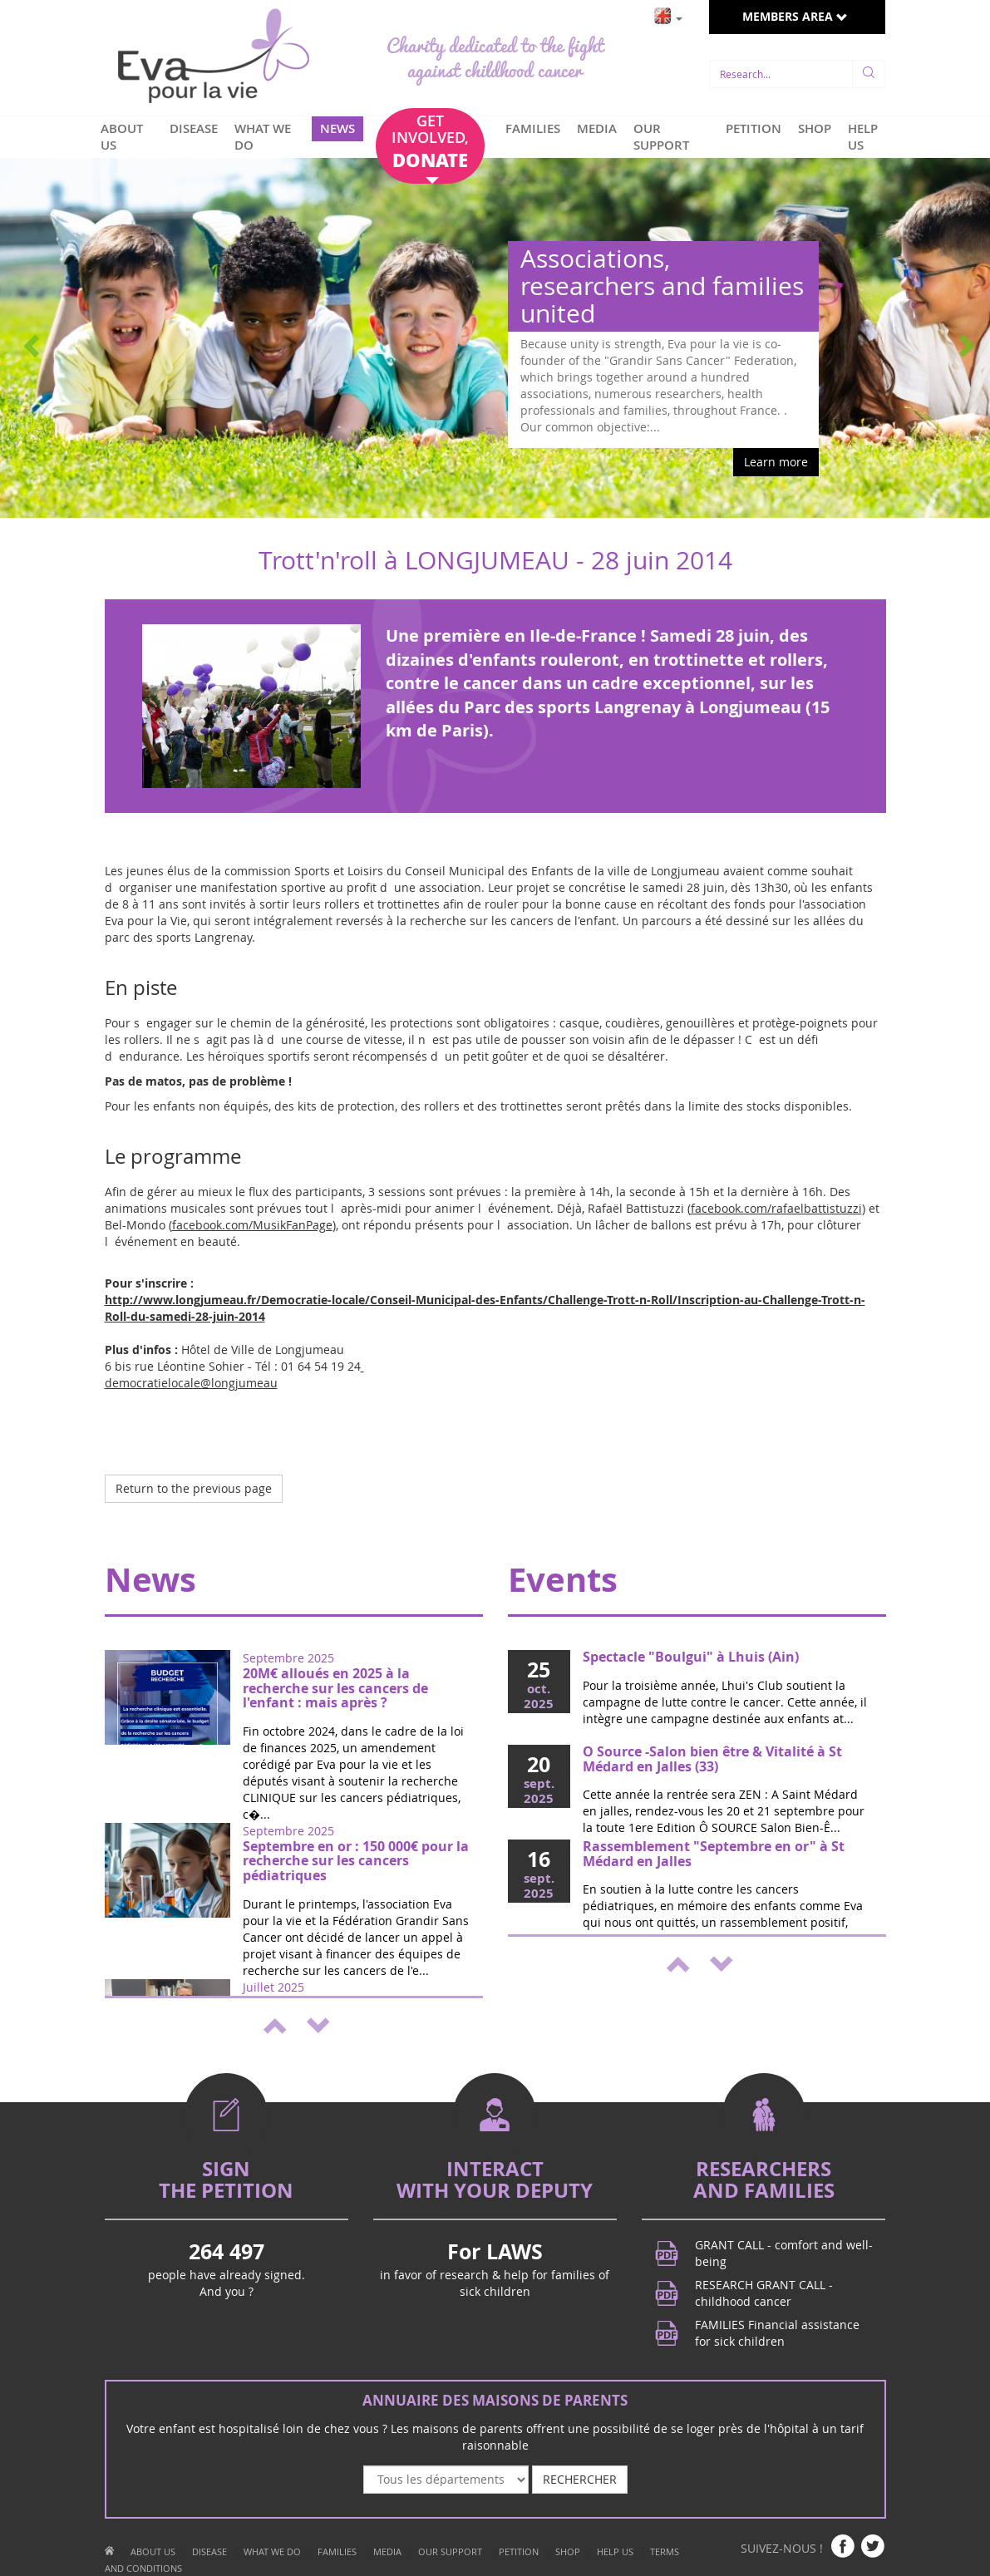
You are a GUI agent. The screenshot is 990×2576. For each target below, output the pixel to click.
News (150, 1579)
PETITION (753, 128)
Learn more (776, 462)
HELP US (863, 137)
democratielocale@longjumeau (234, 1374)
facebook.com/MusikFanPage (252, 1225)
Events (563, 1579)
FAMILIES (532, 128)
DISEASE (194, 128)
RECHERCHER (580, 2479)
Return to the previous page (194, 1488)
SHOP (814, 128)
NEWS (337, 128)
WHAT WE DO (262, 137)
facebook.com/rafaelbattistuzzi (776, 1208)
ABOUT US (122, 137)
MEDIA (597, 128)
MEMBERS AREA (795, 16)
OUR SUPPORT (661, 137)
